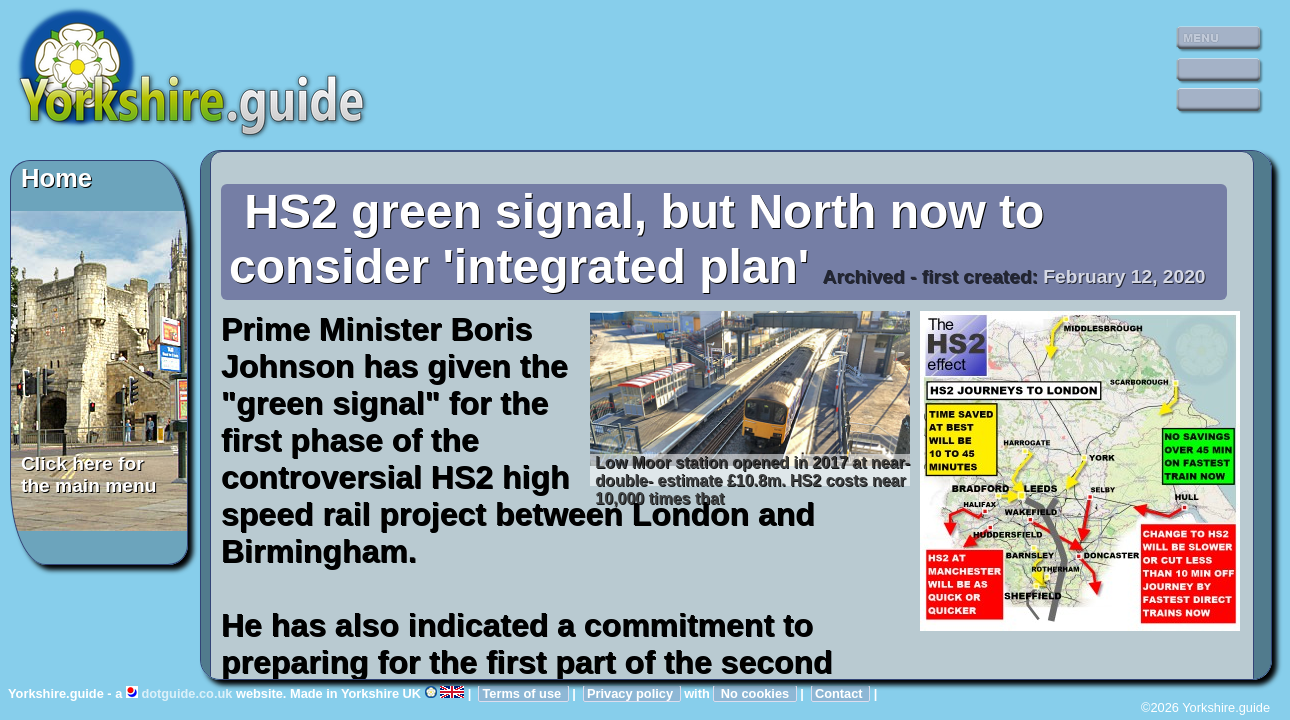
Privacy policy (632, 693)
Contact (840, 693)
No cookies (754, 693)
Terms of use (523, 693)
